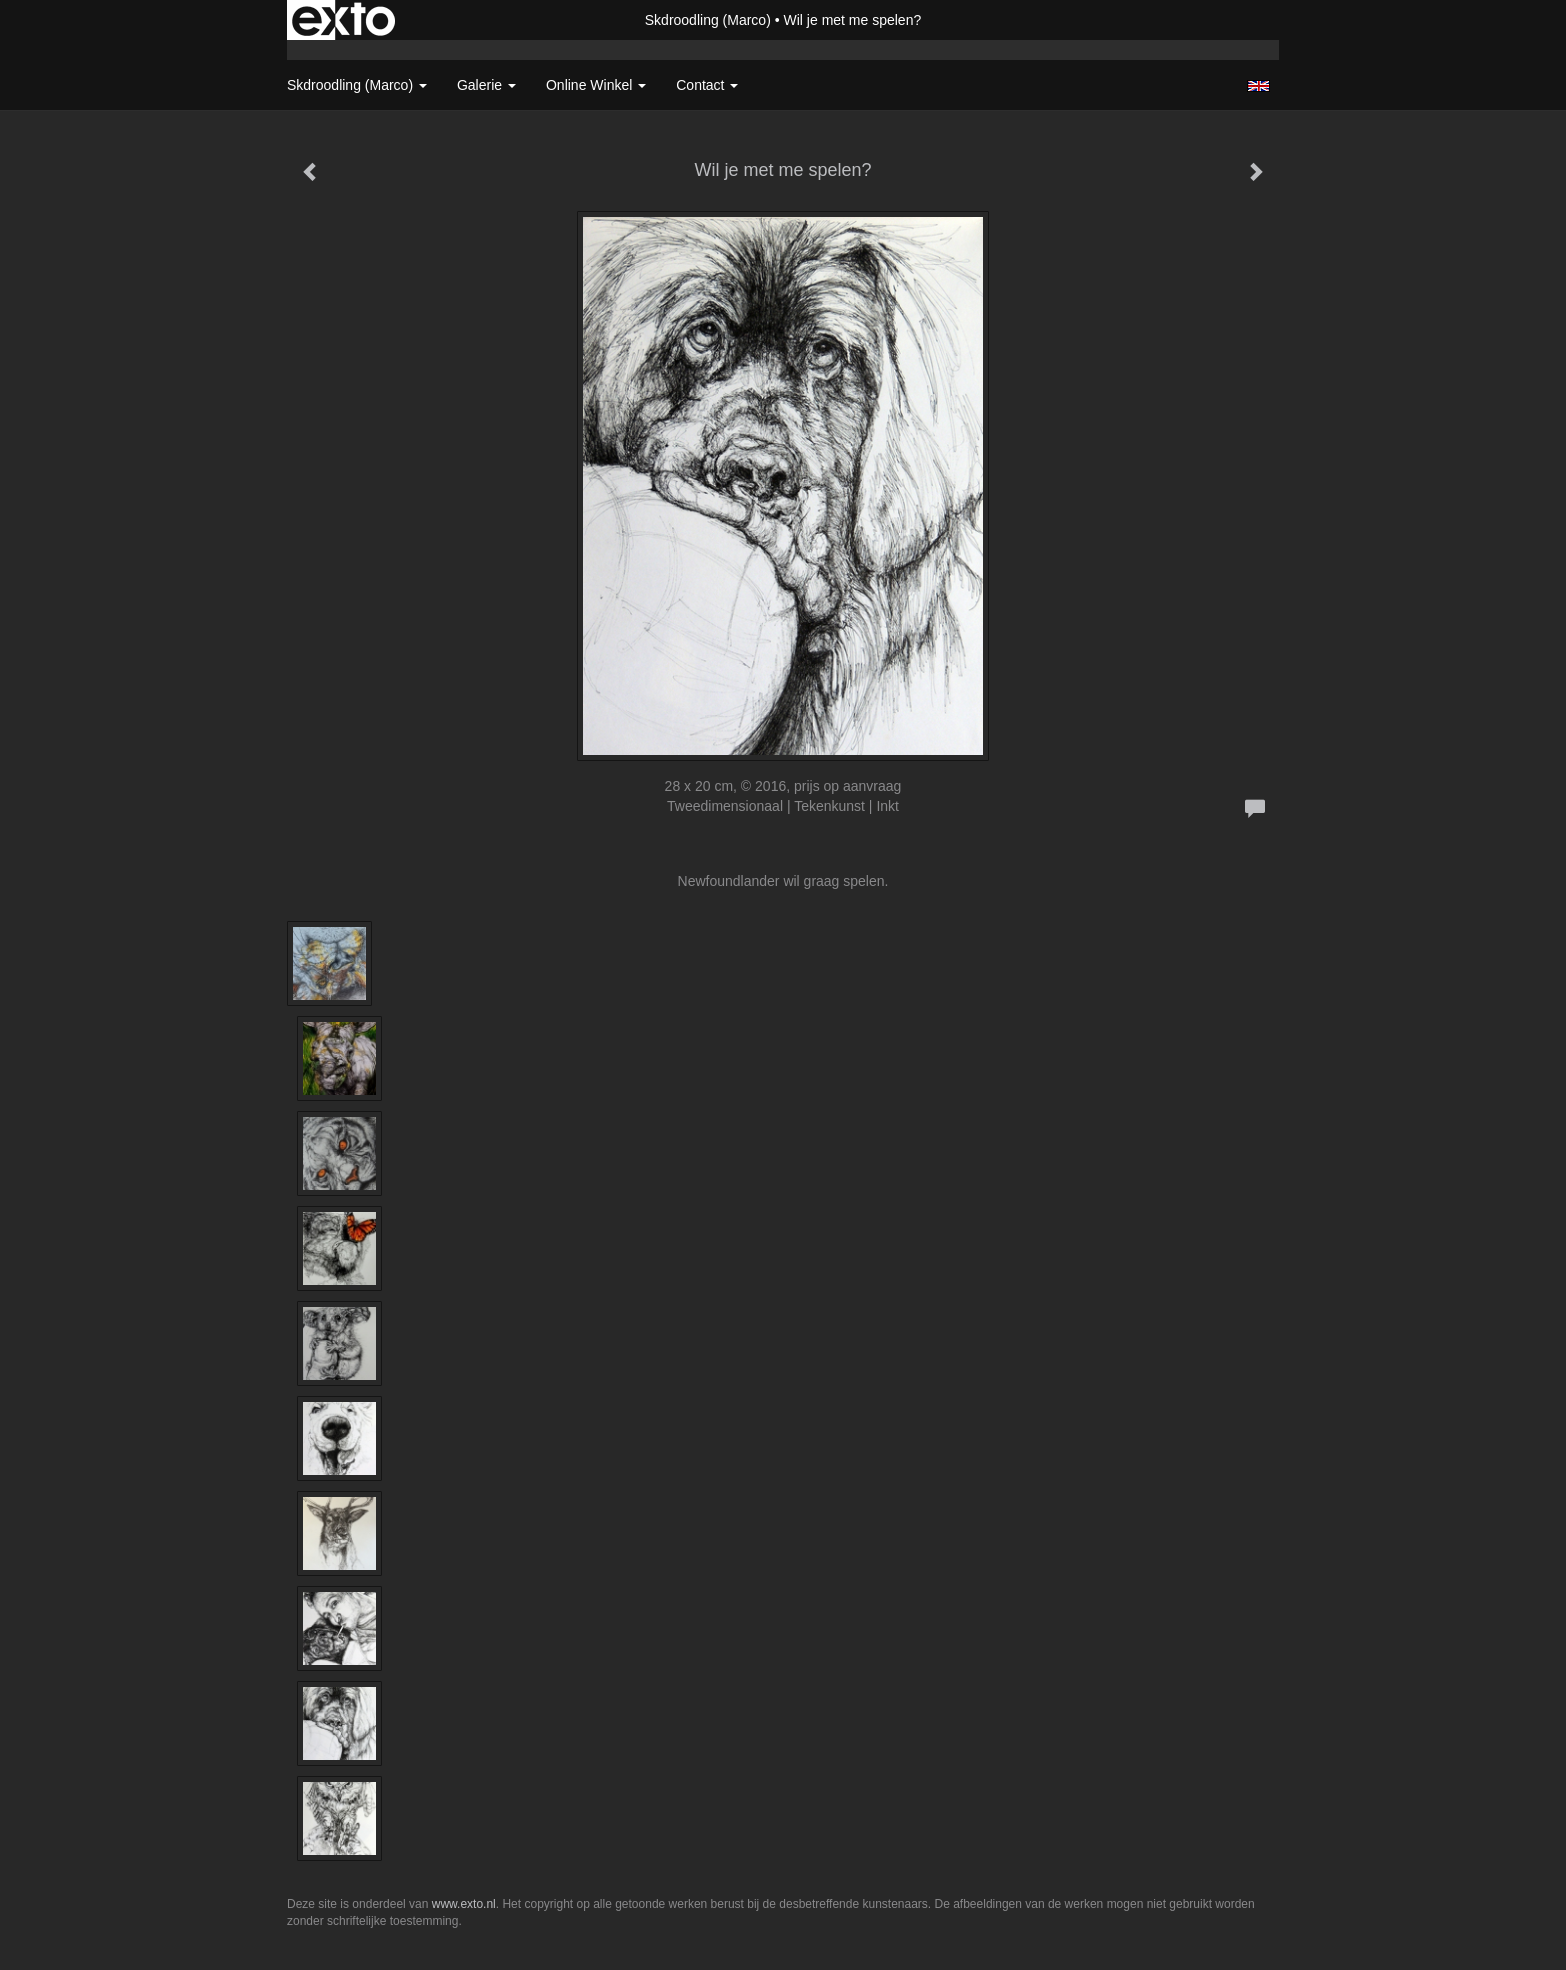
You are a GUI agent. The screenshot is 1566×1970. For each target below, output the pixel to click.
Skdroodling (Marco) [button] (357, 85)
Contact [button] (707, 85)
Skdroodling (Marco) (708, 20)
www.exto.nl (464, 1904)
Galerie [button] (486, 85)
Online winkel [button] (596, 85)
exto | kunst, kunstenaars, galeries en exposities (343, 20)
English (1258, 86)
